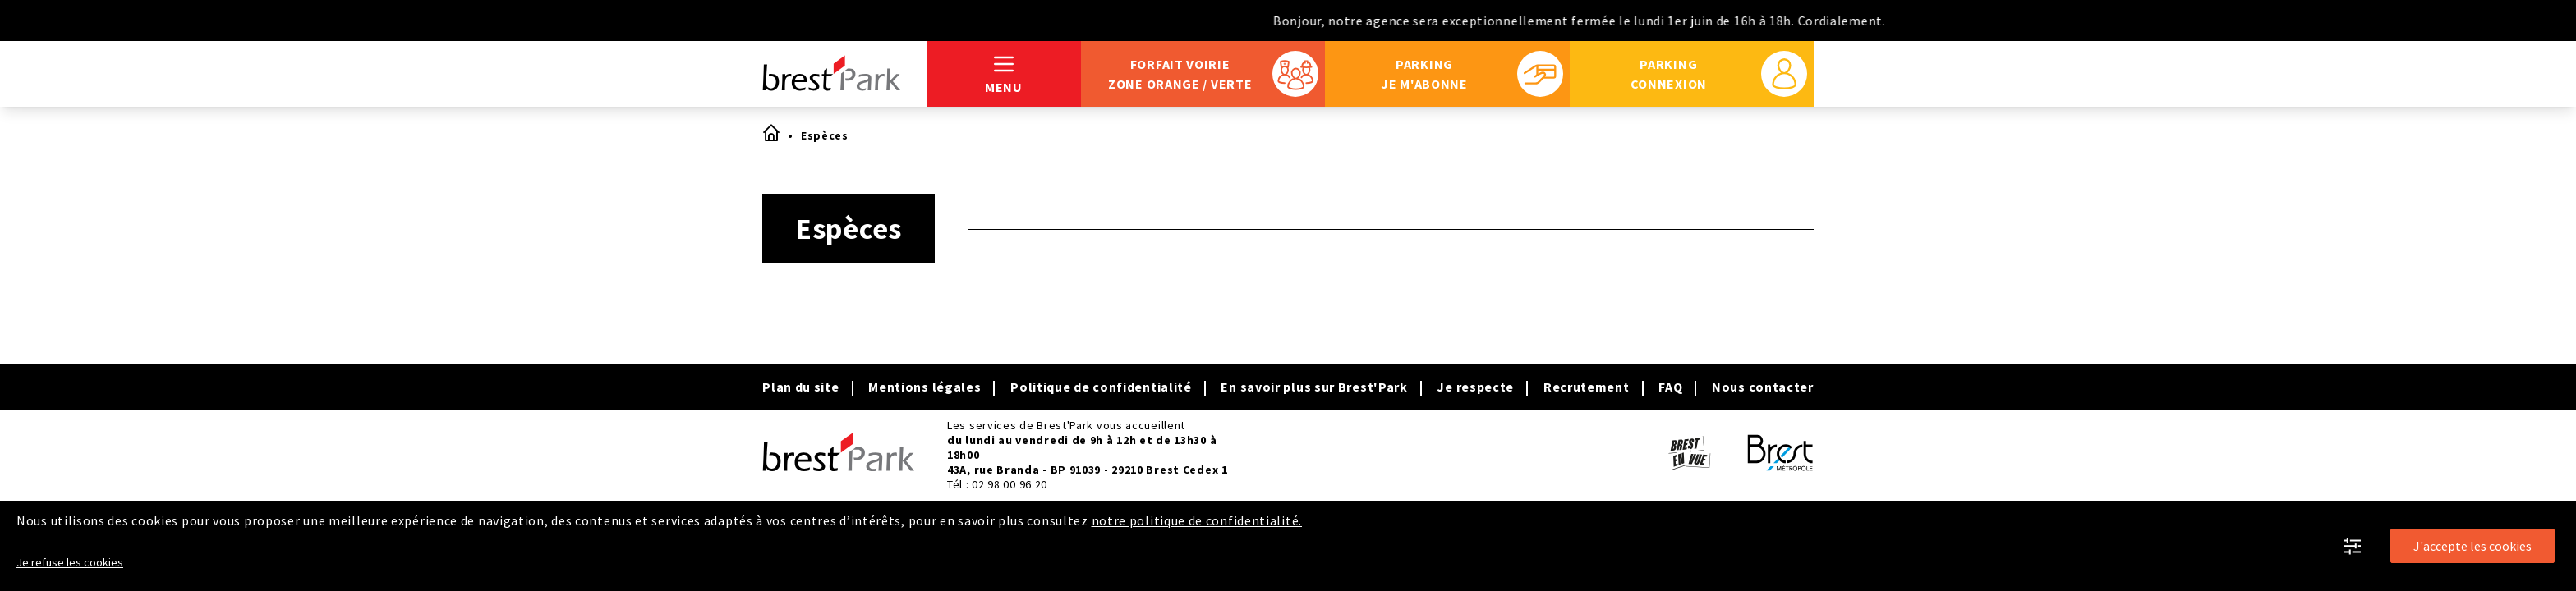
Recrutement (1586, 386)
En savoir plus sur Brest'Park (1314, 386)
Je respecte (1475, 386)
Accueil (770, 132)
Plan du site (800, 386)
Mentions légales (924, 386)
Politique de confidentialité (1101, 386)
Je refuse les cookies (69, 562)
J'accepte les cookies (2472, 546)
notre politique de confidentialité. (1197, 520)
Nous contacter (1763, 386)
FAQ (1670, 386)
